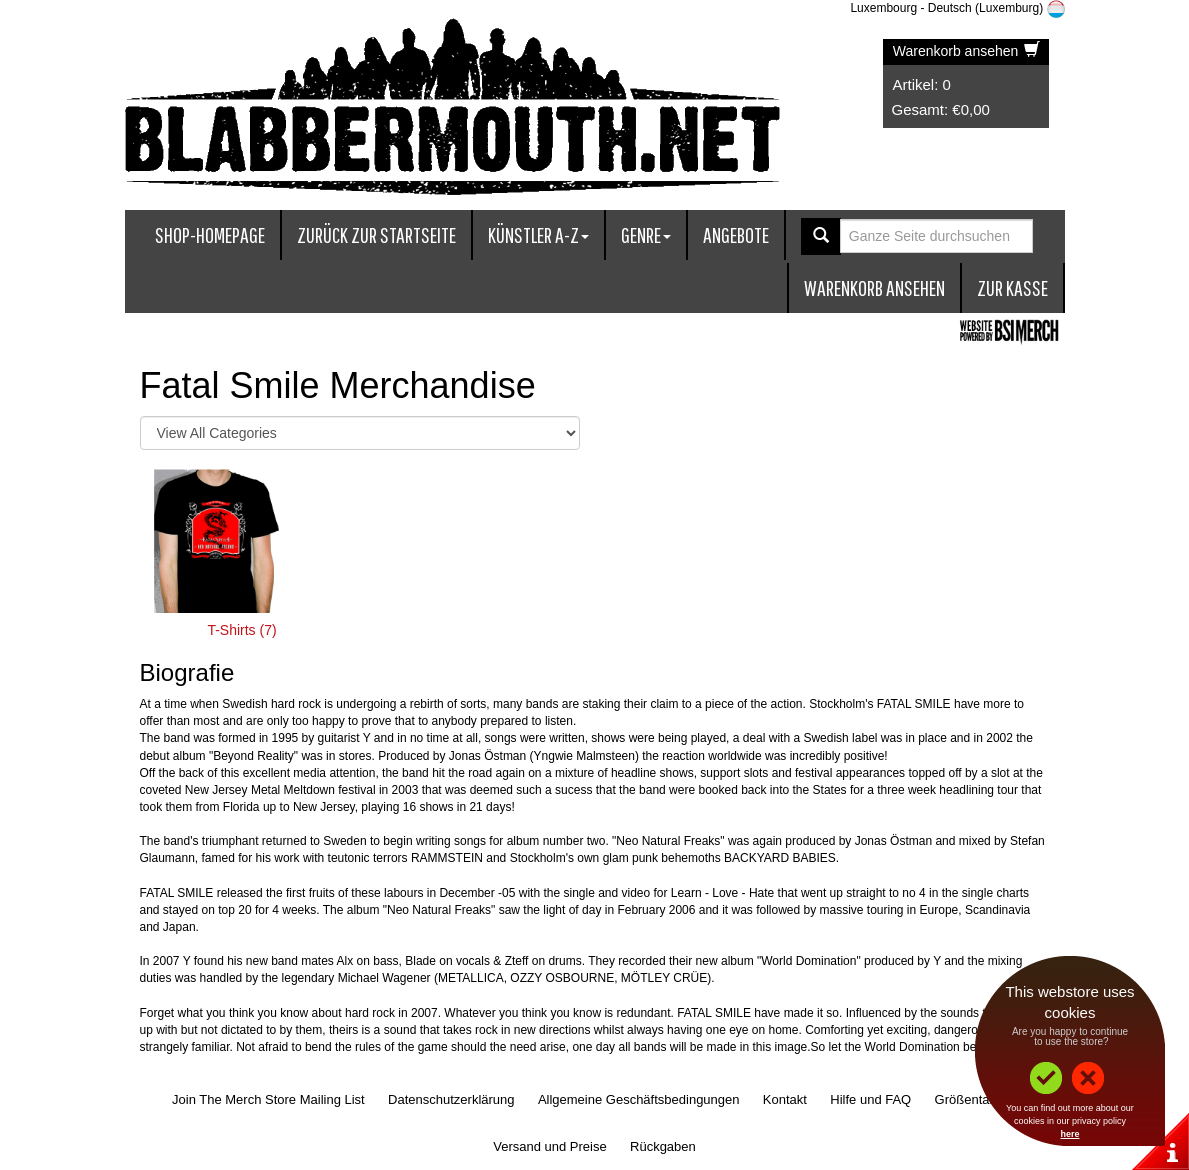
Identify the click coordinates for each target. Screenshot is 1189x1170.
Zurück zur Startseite (376, 234)
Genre (646, 234)
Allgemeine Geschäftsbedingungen (639, 1099)
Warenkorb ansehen (966, 51)
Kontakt (785, 1099)
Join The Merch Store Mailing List (268, 1099)
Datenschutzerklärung (451, 1099)
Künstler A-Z (538, 234)
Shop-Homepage (210, 234)
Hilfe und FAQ (870, 1099)
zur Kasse (1012, 287)
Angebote (736, 234)
